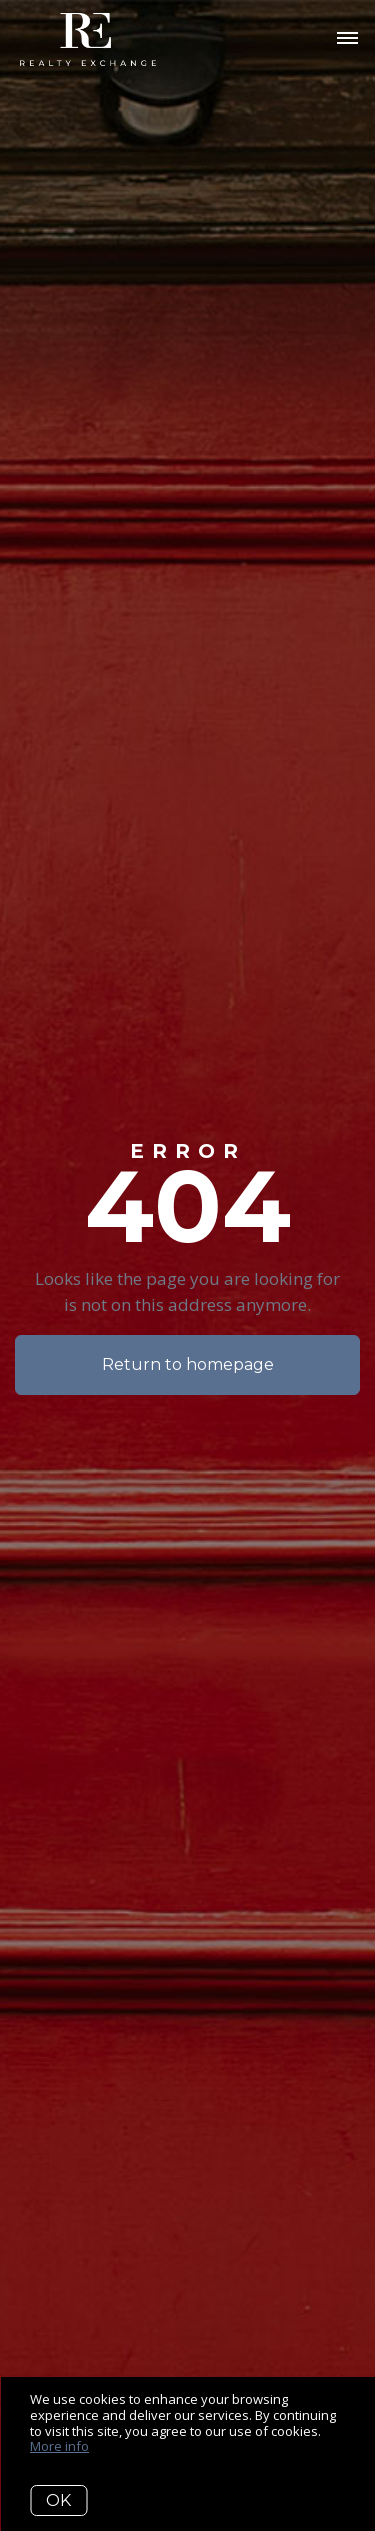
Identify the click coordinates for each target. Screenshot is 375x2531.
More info (59, 2446)
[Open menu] (347, 39)
